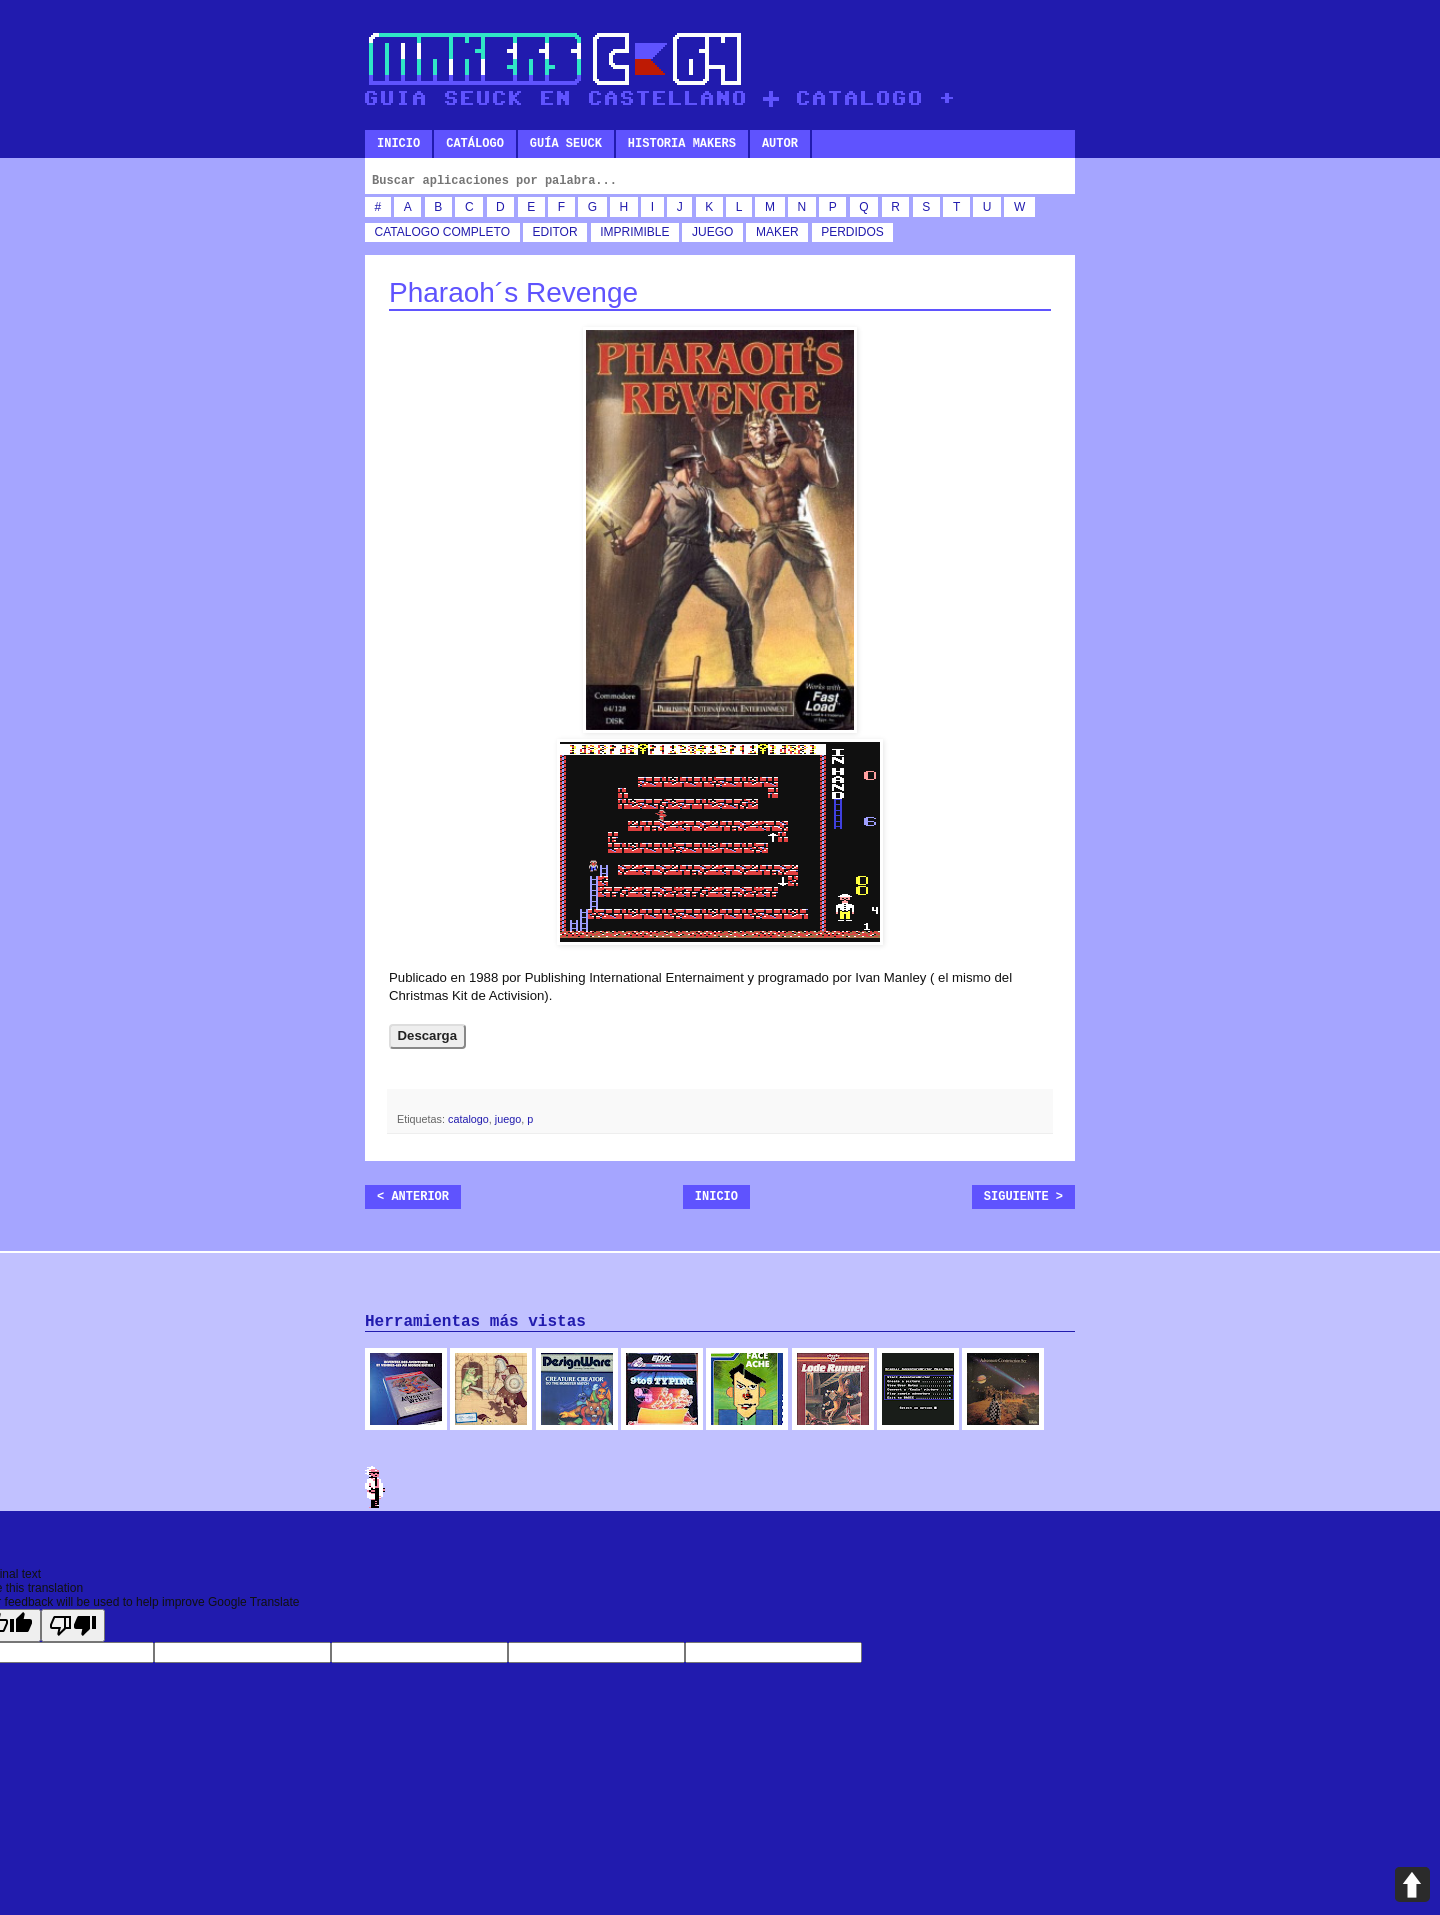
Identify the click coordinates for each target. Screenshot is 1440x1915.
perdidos (852, 232)
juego (712, 232)
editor (555, 232)
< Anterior (413, 1197)
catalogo (407, 232)
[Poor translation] (73, 1625)
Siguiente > (1023, 1197)
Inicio (398, 144)
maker (777, 232)
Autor (780, 144)
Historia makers (682, 144)
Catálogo (475, 144)
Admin (375, 1487)
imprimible (634, 232)
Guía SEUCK (566, 144)
